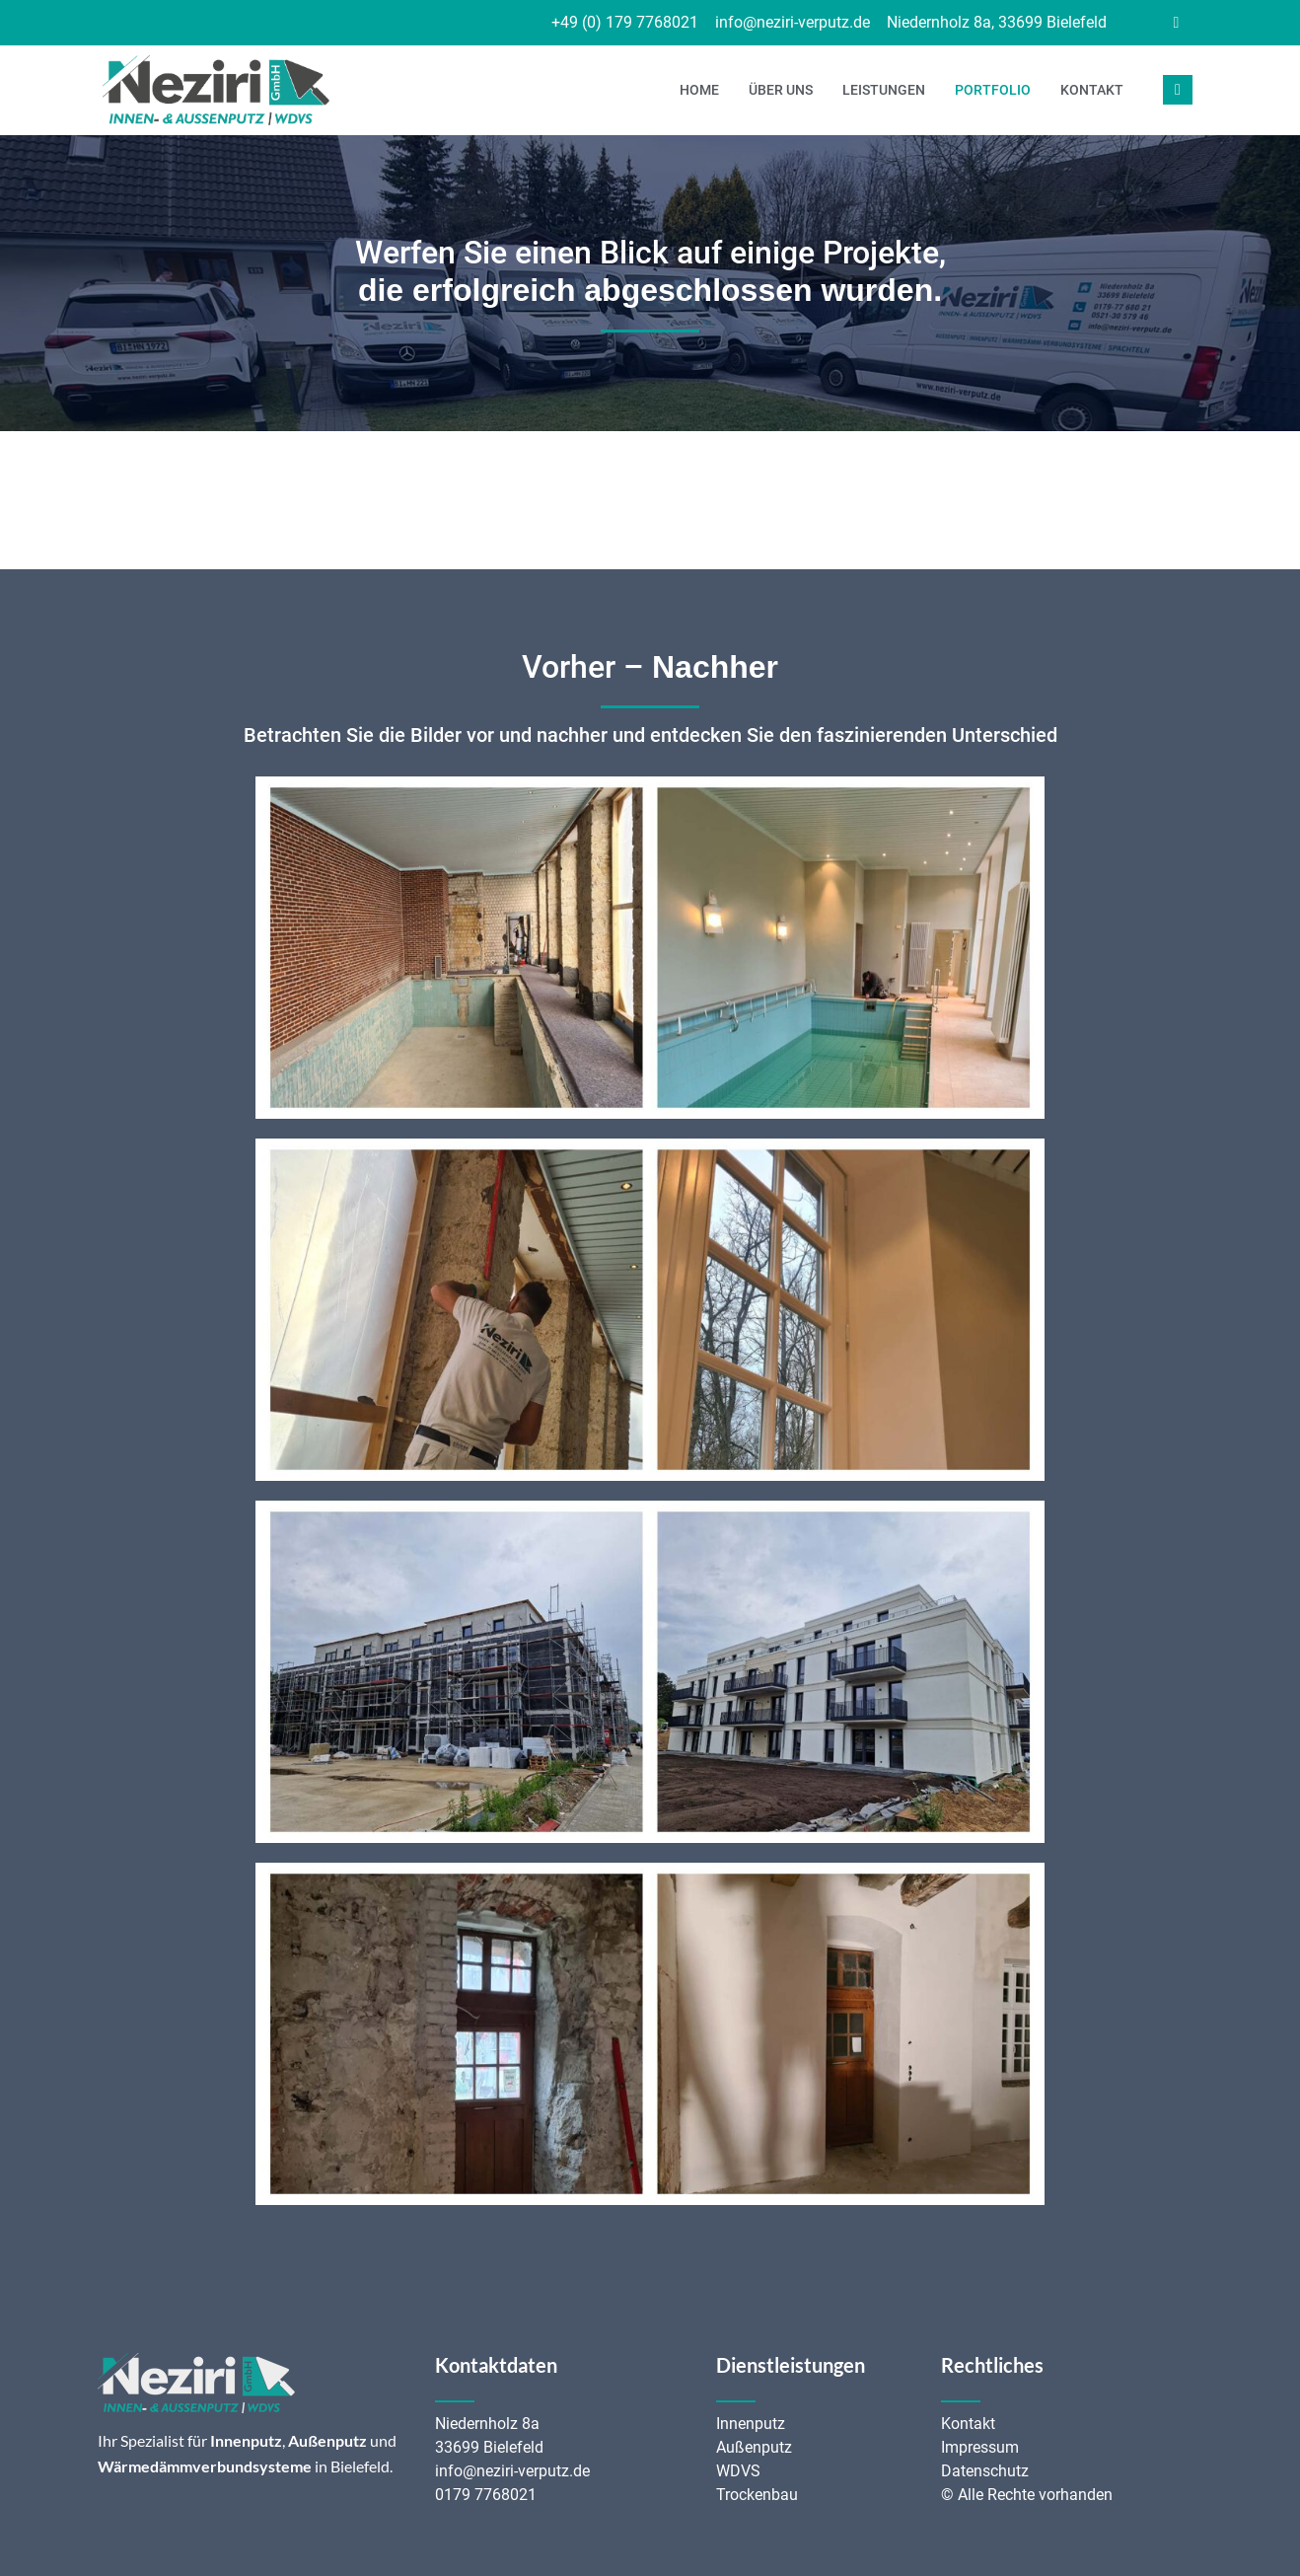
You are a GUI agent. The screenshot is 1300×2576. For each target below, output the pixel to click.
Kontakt (1091, 90)
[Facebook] (1176, 22)
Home (699, 90)
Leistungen (883, 90)
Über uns (781, 90)
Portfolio (993, 90)
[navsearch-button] (1177, 90)
